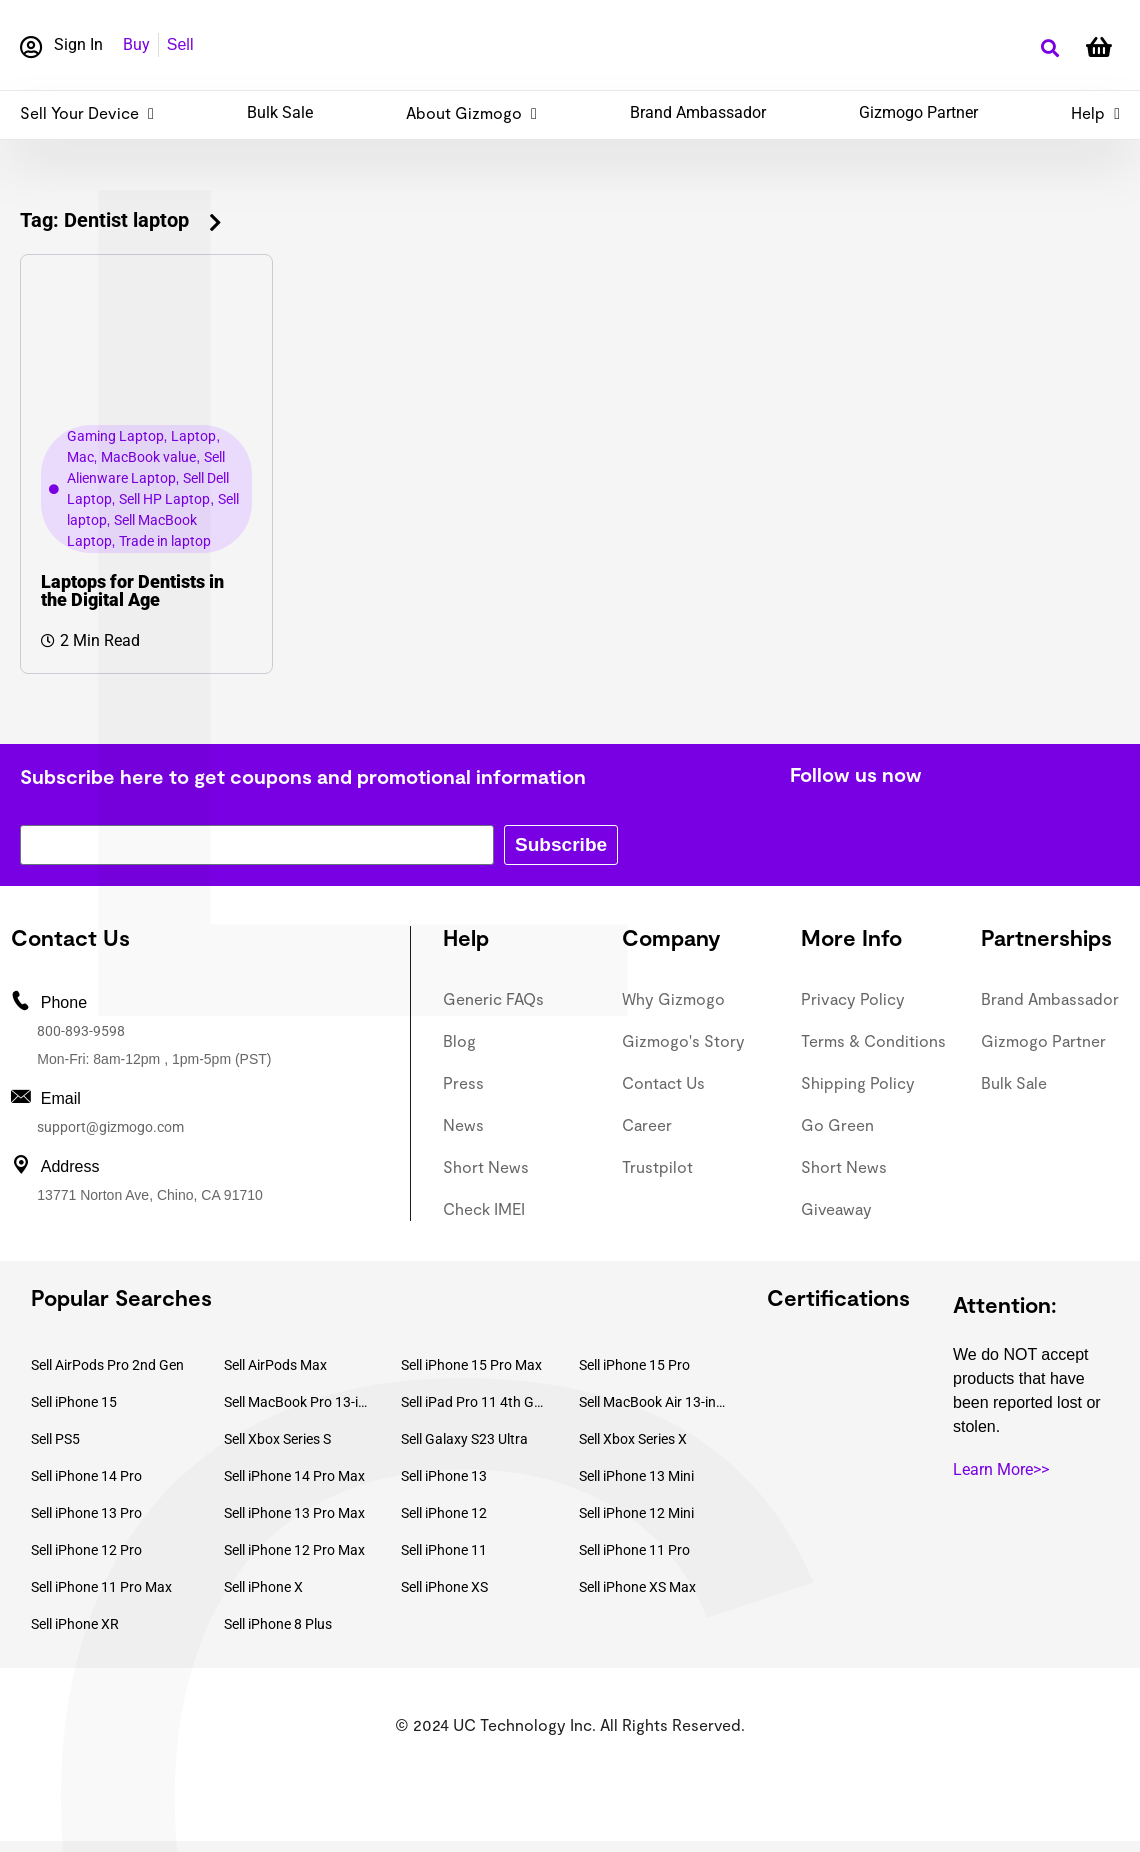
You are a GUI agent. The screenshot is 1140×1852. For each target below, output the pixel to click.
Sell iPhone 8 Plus (278, 1624)
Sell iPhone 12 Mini (636, 1513)
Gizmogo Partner (918, 112)
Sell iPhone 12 (444, 1513)
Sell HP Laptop (164, 499)
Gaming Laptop (115, 436)
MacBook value (148, 457)
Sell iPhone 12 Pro (86, 1550)
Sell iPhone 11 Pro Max (101, 1587)
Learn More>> (1001, 1469)
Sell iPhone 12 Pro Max (294, 1550)
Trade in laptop (165, 541)
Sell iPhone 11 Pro (634, 1550)
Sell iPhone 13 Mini (636, 1476)
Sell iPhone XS (444, 1587)
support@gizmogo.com (110, 1127)
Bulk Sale (280, 112)
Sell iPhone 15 (74, 1402)
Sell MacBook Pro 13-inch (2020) (298, 1402)
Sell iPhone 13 (444, 1476)
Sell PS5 (55, 1439)
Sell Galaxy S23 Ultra (464, 1439)
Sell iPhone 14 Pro (86, 1476)
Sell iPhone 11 (444, 1550)
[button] (1049, 48)
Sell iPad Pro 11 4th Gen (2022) (475, 1402)
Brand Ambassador (698, 112)
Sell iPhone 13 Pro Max (294, 1513)
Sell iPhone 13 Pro (86, 1513)
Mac (80, 457)
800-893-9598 (81, 1031)
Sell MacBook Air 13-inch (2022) (653, 1402)
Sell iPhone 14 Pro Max (294, 1476)
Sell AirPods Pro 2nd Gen (107, 1365)
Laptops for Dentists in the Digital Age (132, 590)
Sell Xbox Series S (277, 1439)
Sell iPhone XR (75, 1624)
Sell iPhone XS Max (637, 1587)
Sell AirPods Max (275, 1365)
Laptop (193, 436)
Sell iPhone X (263, 1587)
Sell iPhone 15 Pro (634, 1365)
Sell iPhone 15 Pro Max (471, 1365)
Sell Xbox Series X (633, 1439)
